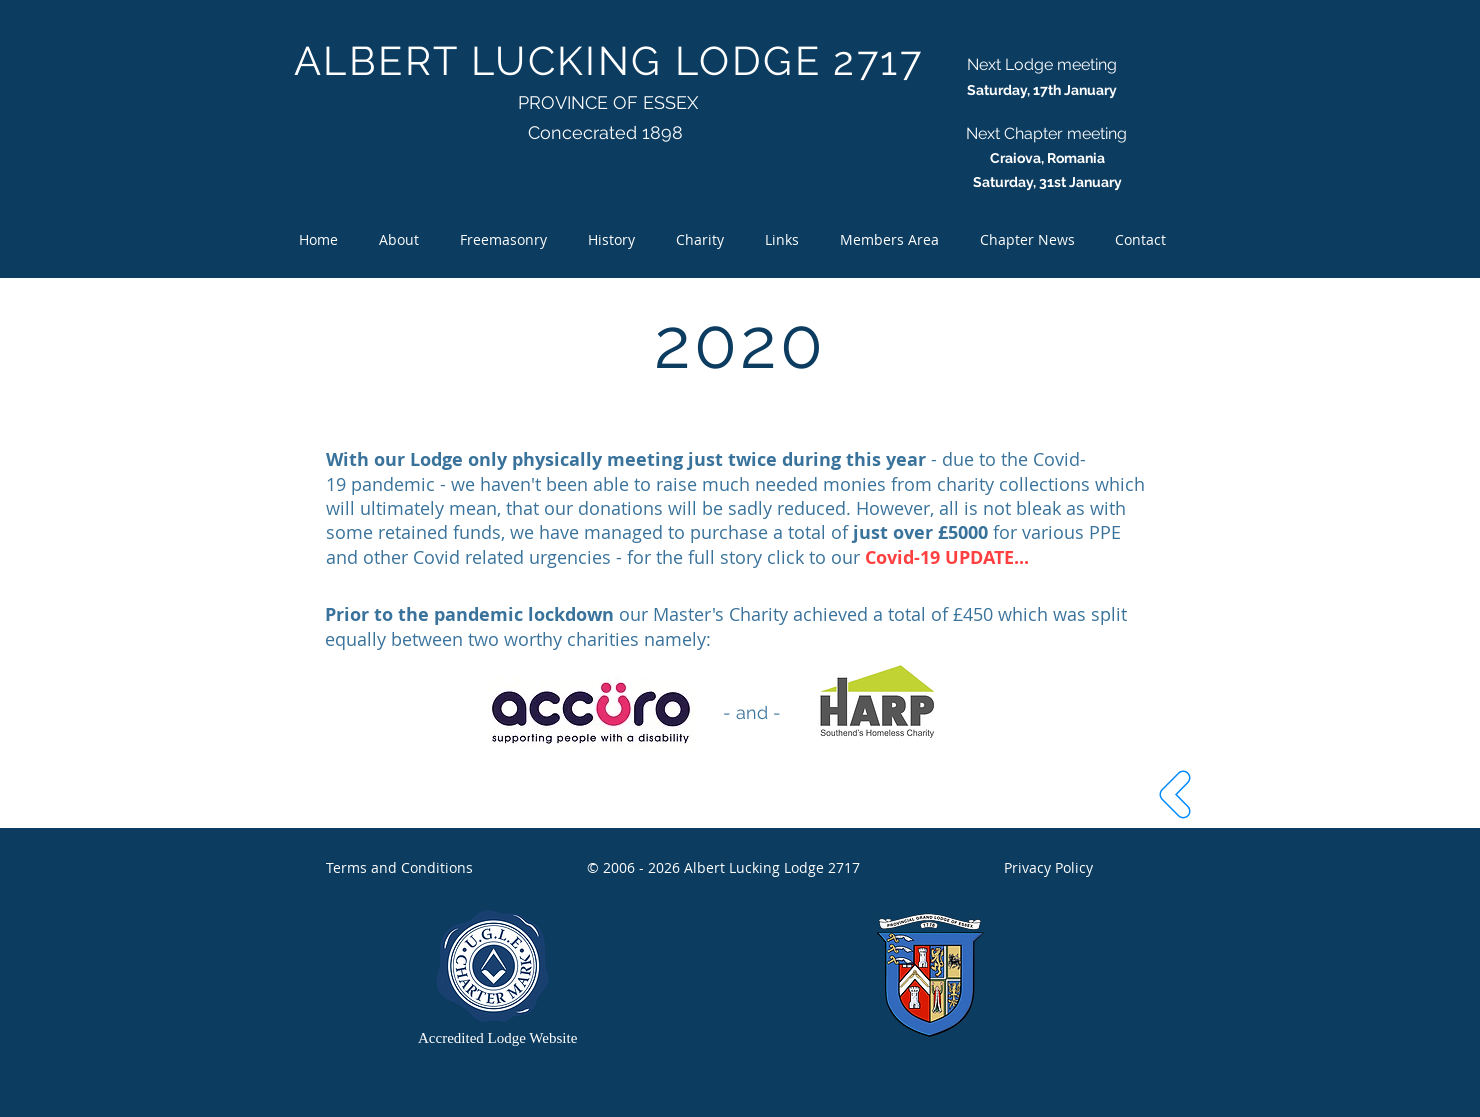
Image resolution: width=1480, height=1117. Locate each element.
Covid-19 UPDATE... (949, 557)
